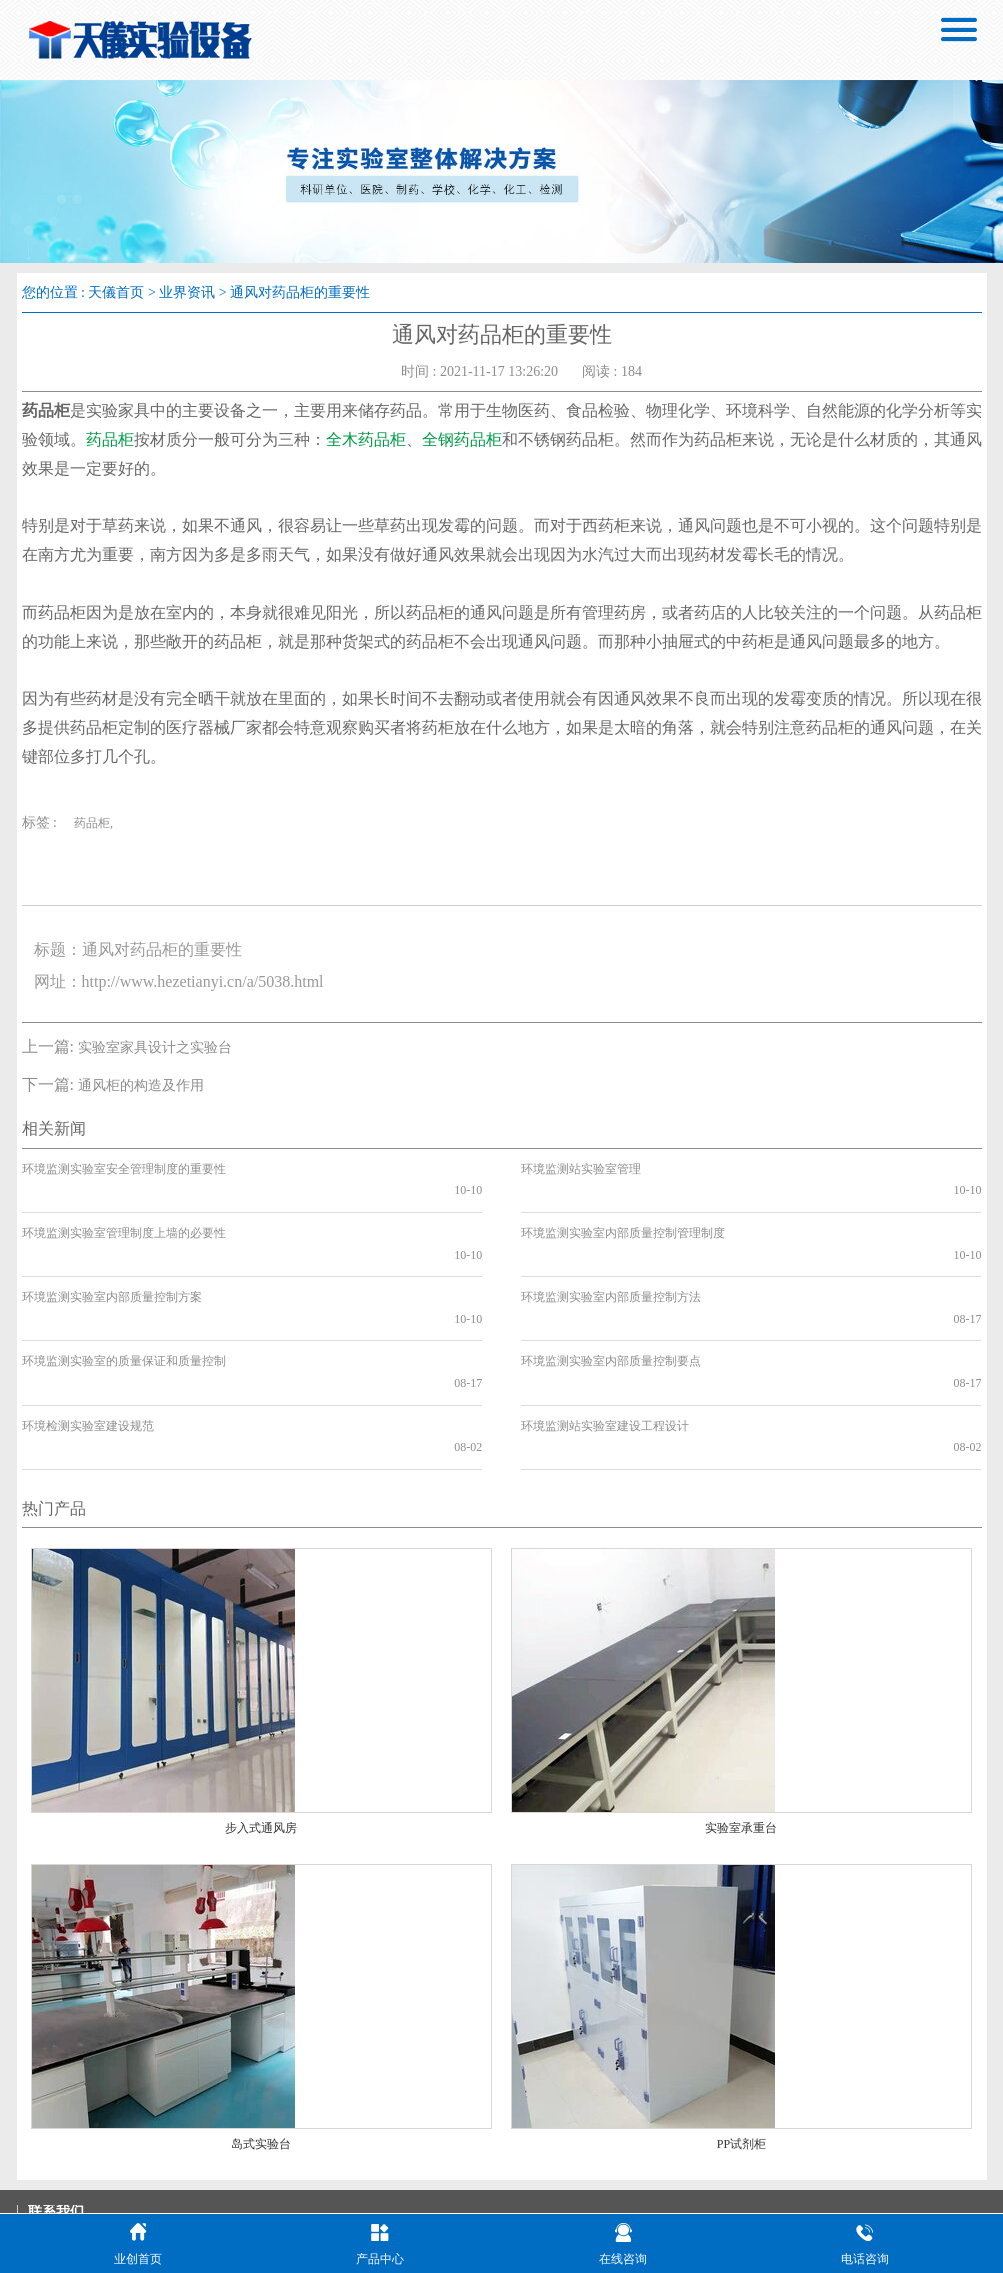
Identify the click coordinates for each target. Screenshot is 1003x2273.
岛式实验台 (261, 2036)
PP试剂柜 (741, 2036)
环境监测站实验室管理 (581, 1169)
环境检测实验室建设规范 (88, 1339)
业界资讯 (187, 292)
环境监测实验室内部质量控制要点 (611, 1297)
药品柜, (93, 823)
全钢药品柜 (462, 439)
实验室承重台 (741, 1720)
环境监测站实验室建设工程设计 (605, 1339)
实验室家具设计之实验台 (155, 1047)
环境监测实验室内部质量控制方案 (112, 1254)
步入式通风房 (261, 1720)
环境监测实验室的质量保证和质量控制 (124, 1297)
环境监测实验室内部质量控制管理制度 (623, 1211)
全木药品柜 (366, 439)
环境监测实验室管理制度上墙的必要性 (124, 1211)
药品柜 (110, 439)
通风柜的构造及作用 (141, 1085)
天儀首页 (116, 292)
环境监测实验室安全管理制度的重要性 (124, 1169)
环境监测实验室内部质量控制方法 (611, 1254)
